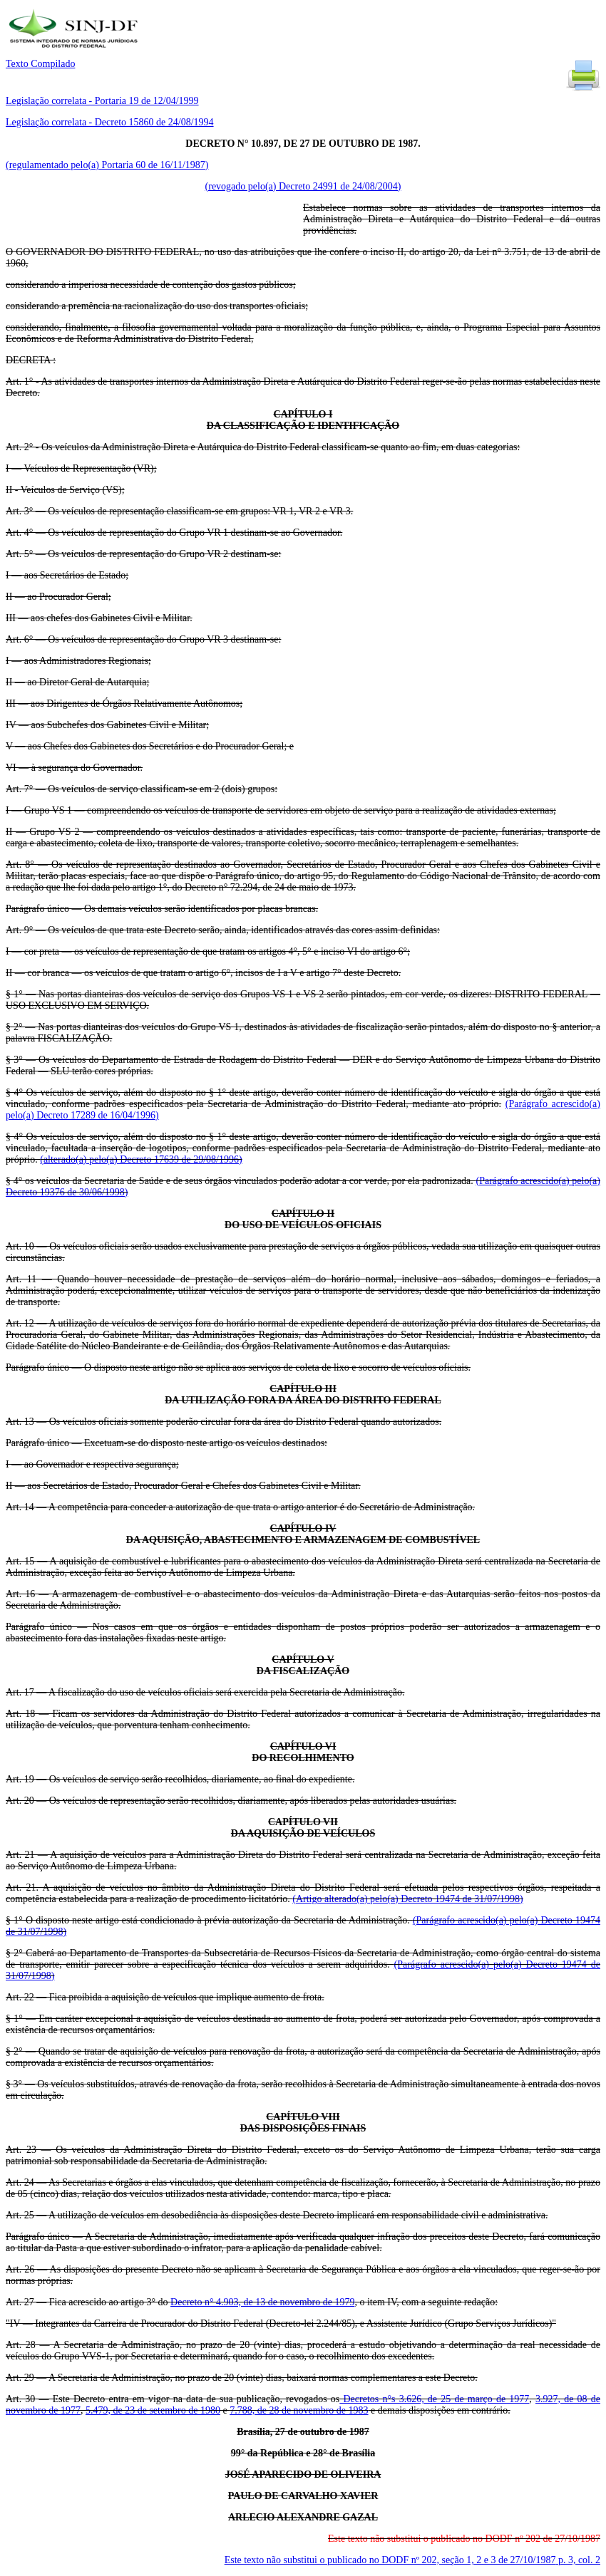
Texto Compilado (40, 63)
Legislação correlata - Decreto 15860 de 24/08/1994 (110, 122)
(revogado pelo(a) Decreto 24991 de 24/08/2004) (303, 186)
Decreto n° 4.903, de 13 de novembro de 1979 (262, 2302)
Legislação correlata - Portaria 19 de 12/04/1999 (102, 100)
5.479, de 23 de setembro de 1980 (153, 2410)
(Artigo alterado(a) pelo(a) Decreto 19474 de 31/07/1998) (407, 1899)
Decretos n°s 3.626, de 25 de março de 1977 (434, 2399)
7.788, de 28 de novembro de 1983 (299, 2410)
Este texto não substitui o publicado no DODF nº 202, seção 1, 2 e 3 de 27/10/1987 (412, 2560)
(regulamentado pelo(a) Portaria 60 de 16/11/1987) (107, 165)
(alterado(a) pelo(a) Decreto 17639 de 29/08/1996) (141, 1159)
